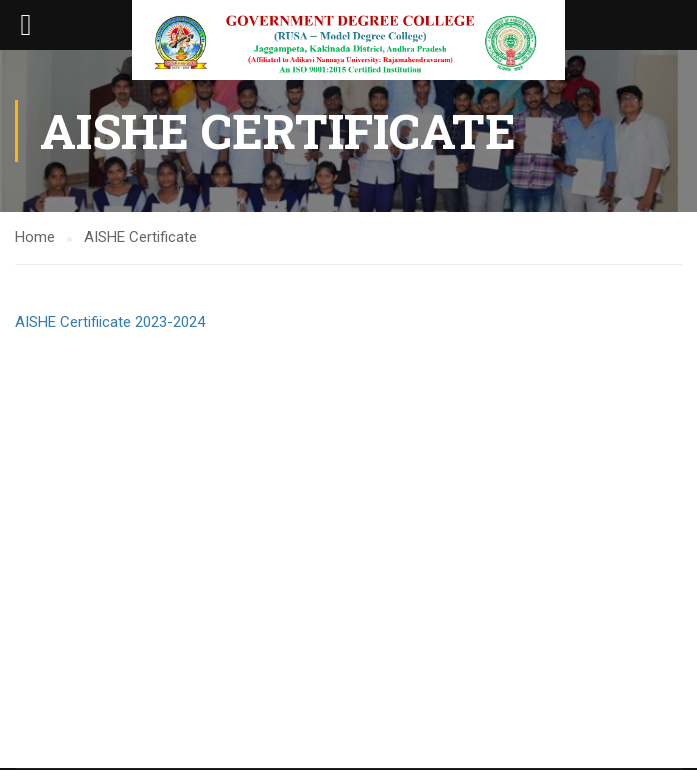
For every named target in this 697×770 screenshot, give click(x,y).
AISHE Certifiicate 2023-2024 (110, 322)
